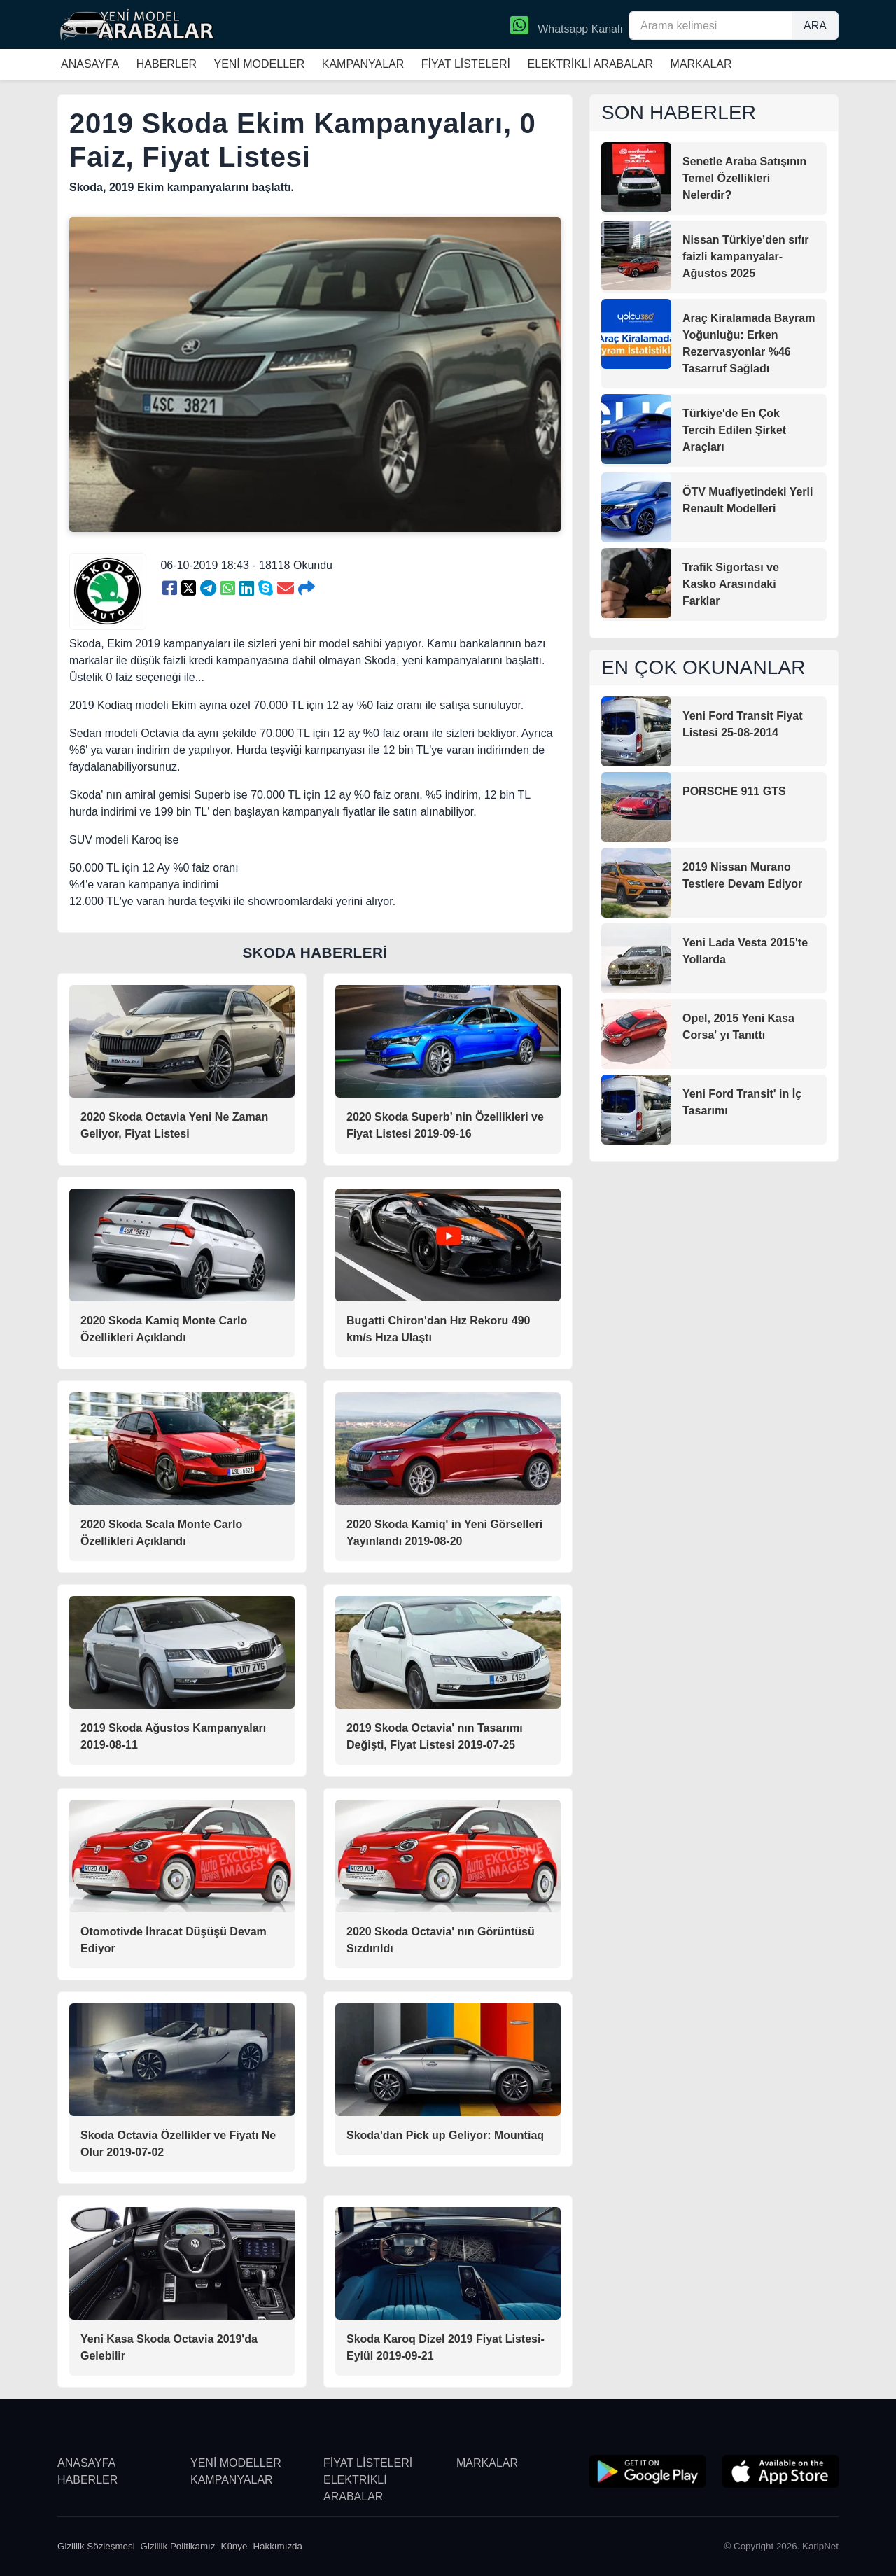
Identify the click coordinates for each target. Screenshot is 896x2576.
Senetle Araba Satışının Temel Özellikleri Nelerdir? (744, 178)
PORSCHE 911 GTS (734, 791)
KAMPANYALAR (363, 64)
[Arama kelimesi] (710, 25)
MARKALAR (701, 64)
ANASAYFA (90, 64)
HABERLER (166, 64)
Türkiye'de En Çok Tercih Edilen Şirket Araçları (734, 430)
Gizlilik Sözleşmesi (96, 2546)
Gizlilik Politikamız (178, 2546)
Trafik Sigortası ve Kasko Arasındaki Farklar (730, 584)
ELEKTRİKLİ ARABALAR (590, 64)
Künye (234, 2546)
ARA (815, 25)
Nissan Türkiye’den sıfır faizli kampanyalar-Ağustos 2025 (745, 256)
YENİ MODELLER (259, 64)
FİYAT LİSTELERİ (465, 64)
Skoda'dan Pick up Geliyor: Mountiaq (445, 2135)
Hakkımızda (277, 2546)
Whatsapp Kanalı (566, 27)
